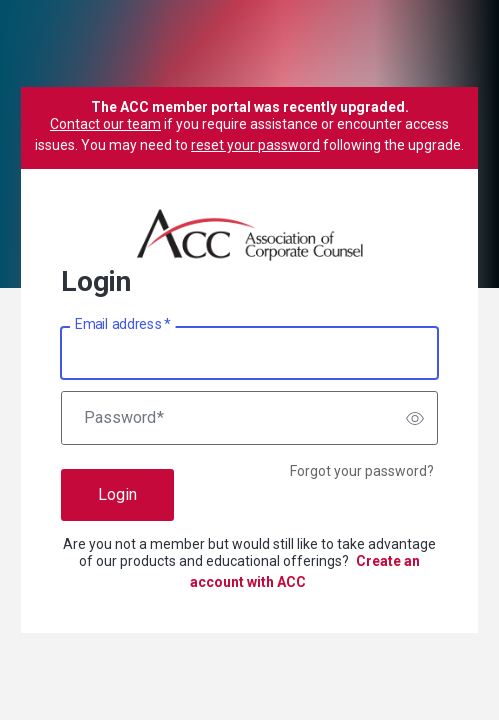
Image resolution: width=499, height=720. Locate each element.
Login (117, 494)
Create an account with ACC (305, 571)
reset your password (255, 145)
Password (124, 418)
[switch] (415, 418)
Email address (122, 325)
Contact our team (105, 124)
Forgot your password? (362, 471)
